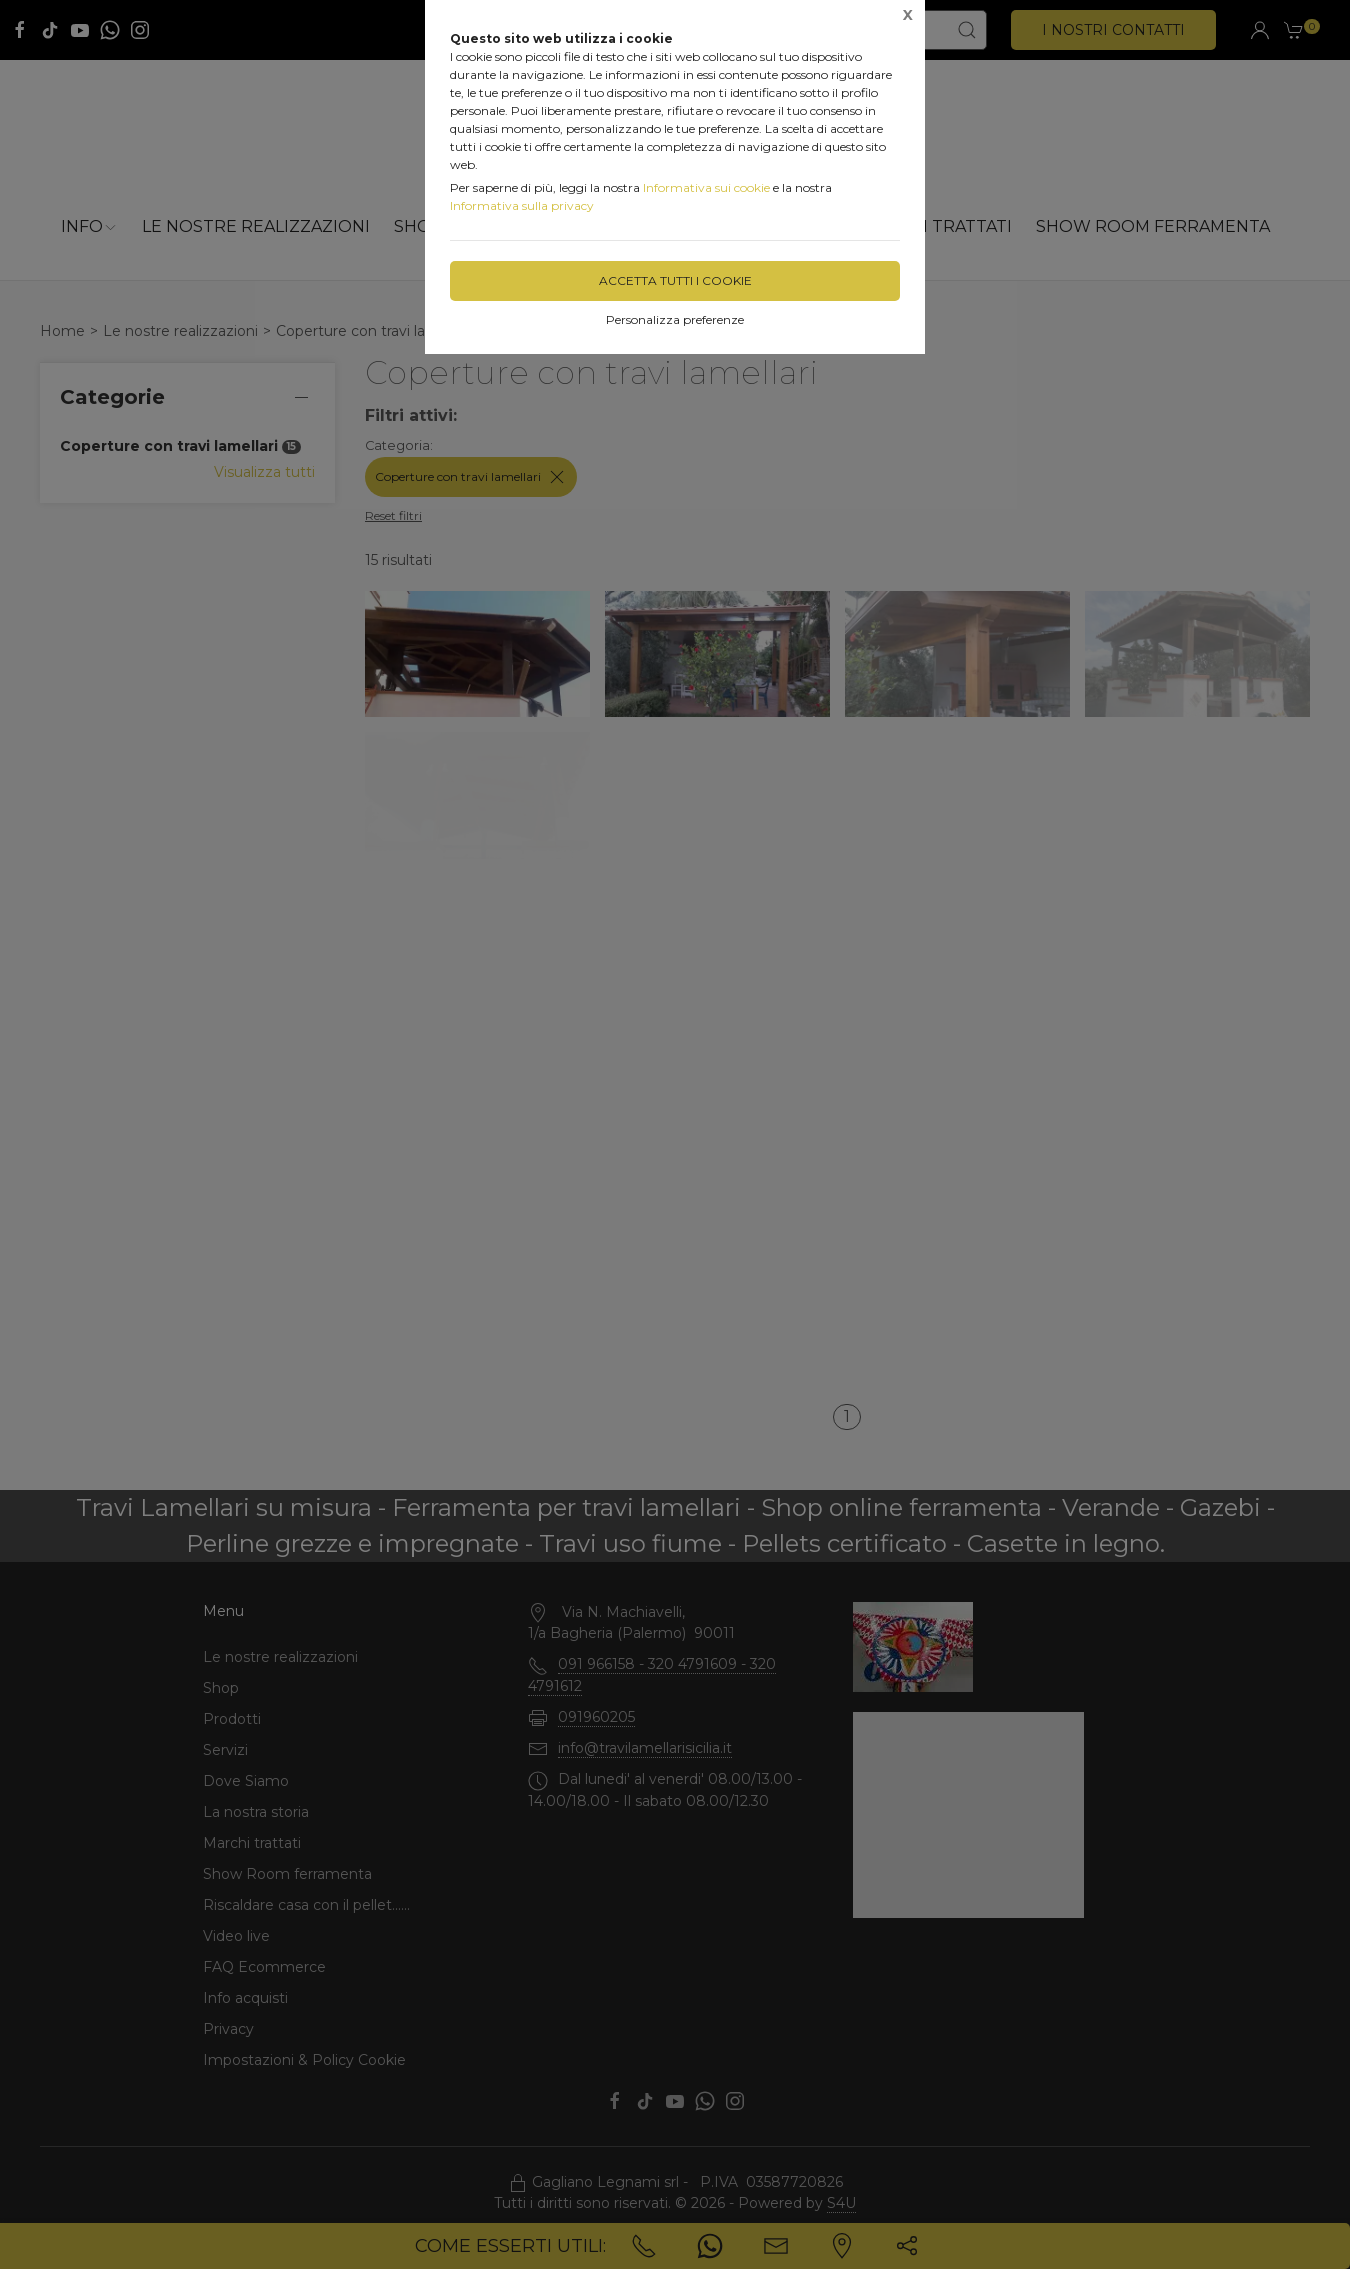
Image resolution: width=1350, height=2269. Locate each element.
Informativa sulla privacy (522, 205)
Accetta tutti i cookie (675, 280)
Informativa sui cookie (706, 187)
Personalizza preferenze (675, 319)
